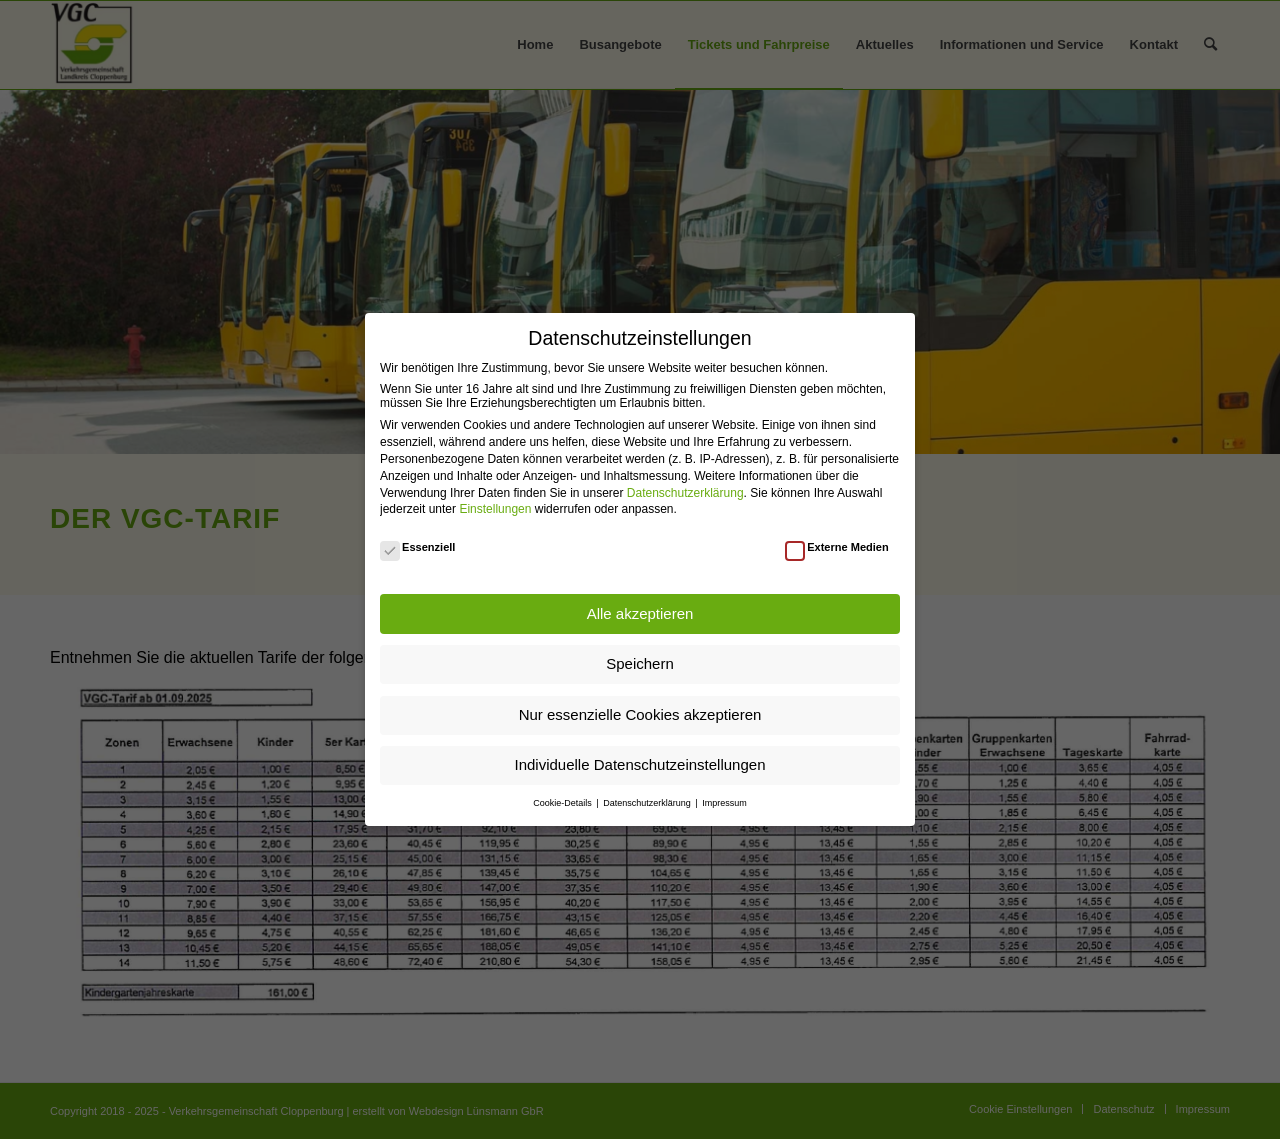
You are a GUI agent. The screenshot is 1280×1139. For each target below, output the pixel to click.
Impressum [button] (724, 803)
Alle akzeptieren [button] (640, 613)
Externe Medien (837, 547)
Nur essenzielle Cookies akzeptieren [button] (640, 714)
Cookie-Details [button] (563, 803)
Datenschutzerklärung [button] (648, 803)
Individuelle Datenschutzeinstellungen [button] (639, 764)
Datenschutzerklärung (685, 493)
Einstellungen (495, 509)
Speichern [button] (640, 663)
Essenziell (417, 547)
